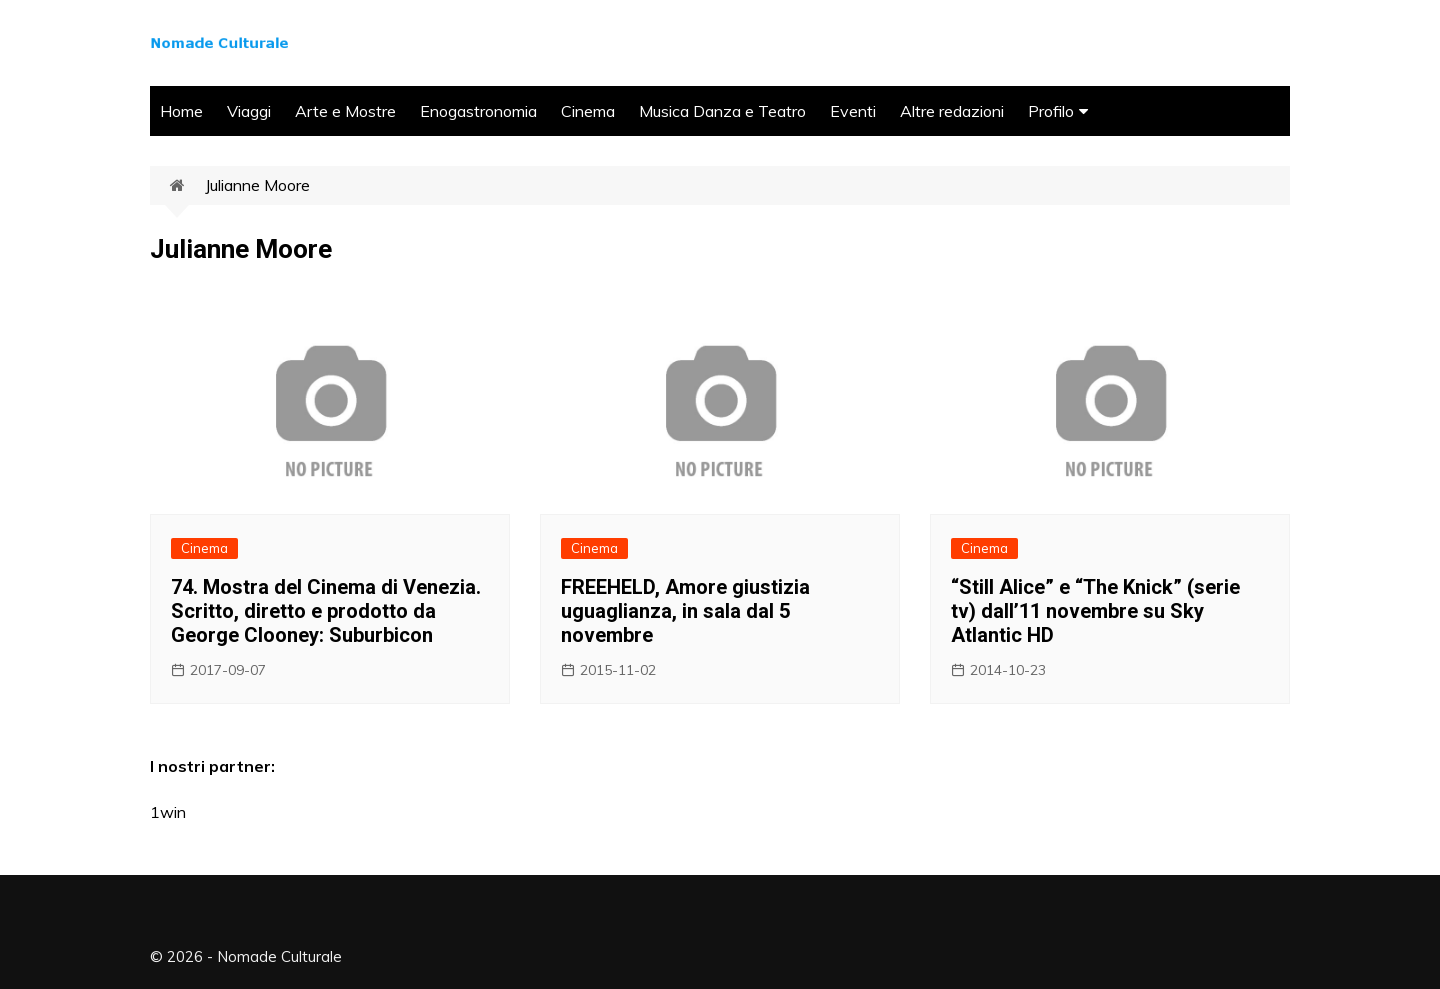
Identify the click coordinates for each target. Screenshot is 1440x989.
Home (181, 111)
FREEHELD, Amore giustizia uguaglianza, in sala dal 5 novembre (685, 611)
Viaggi (249, 111)
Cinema (588, 111)
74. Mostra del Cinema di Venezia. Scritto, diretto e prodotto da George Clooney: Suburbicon (326, 611)
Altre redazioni (952, 111)
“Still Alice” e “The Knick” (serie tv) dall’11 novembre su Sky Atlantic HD (1095, 611)
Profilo (1051, 111)
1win (168, 812)
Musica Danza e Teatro (722, 111)
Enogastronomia (478, 111)
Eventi (853, 111)
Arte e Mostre (345, 111)
